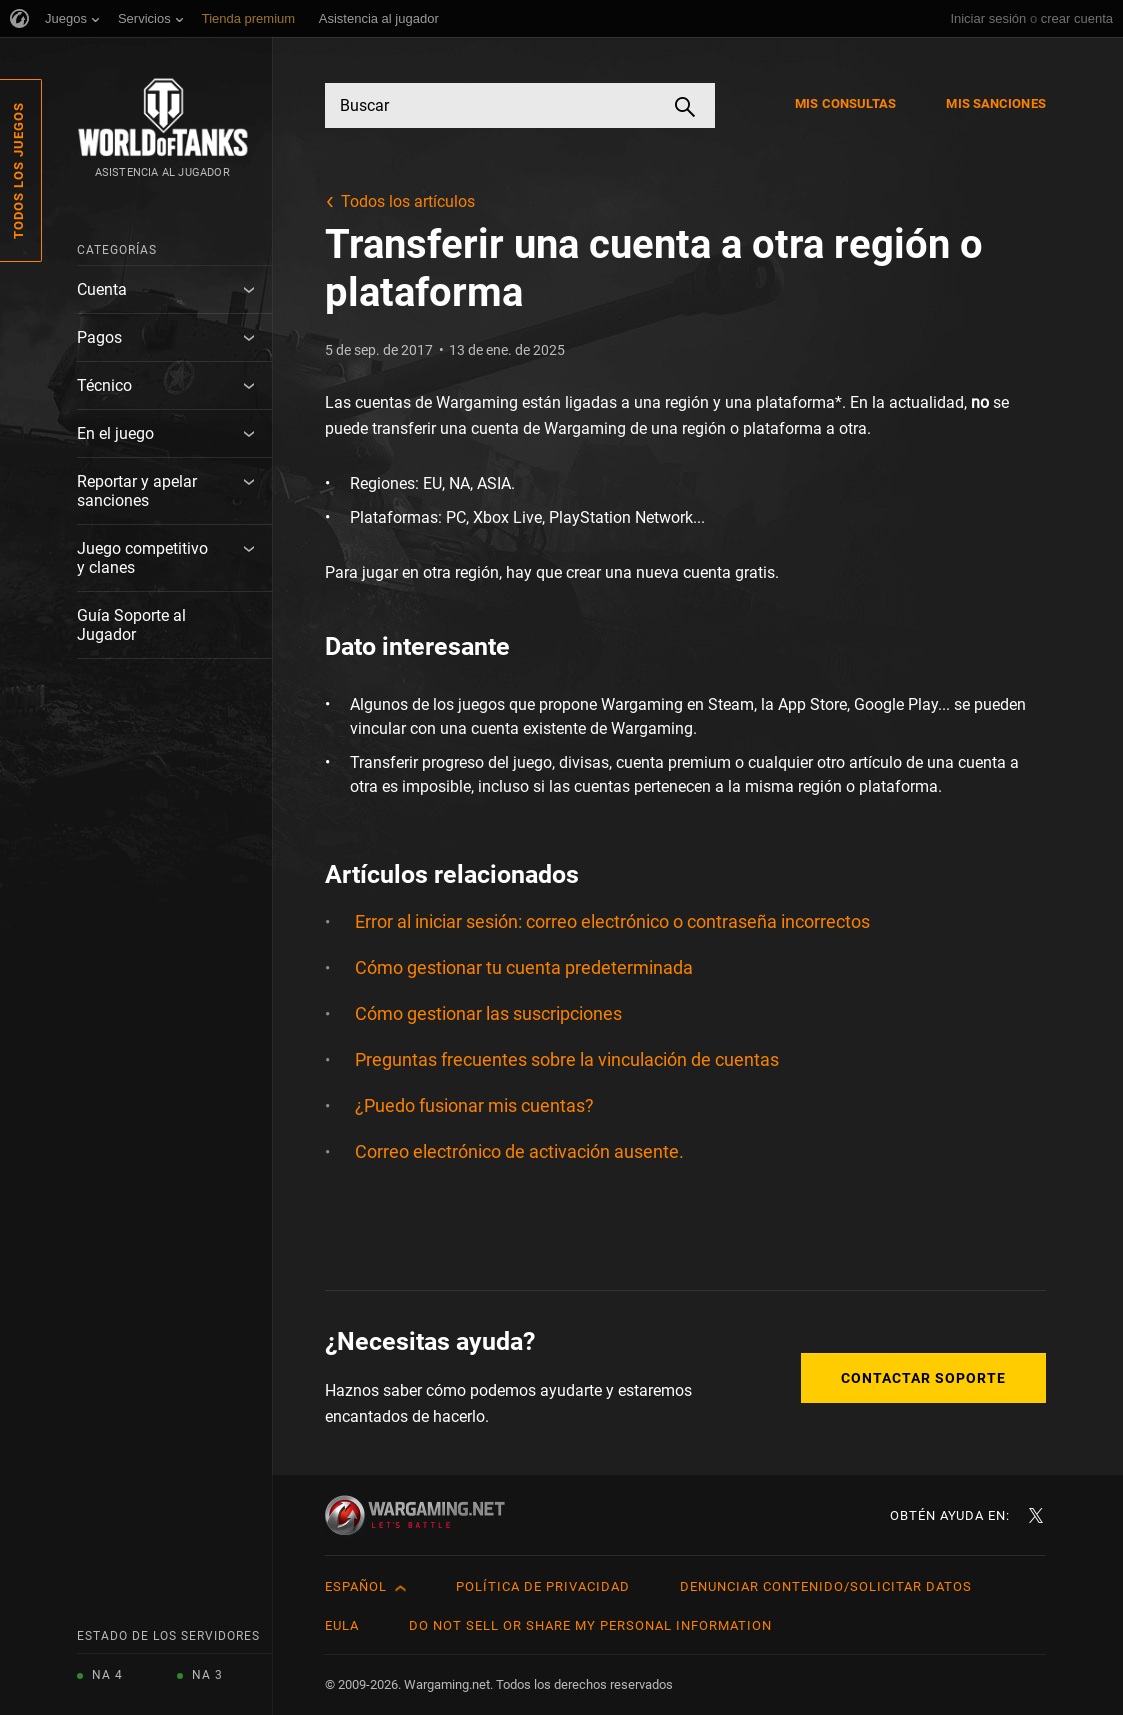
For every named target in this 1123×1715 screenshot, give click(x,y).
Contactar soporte (923, 1378)
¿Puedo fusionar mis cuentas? (474, 1105)
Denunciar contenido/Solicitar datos (826, 1586)
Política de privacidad (543, 1586)
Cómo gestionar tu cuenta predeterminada (524, 967)
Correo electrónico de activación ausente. (519, 1151)
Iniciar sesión (988, 18)
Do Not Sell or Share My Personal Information (590, 1625)
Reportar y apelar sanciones (137, 491)
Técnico (104, 385)
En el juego (115, 433)
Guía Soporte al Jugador (131, 625)
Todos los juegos (18, 170)
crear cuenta (1077, 18)
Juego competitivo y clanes (142, 558)
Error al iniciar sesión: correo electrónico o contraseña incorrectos (612, 921)
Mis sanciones (995, 103)
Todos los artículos (408, 201)
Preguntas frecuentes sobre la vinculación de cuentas (567, 1059)
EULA (342, 1625)
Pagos (99, 337)
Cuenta (102, 289)
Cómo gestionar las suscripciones (488, 1013)
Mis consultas (845, 103)
